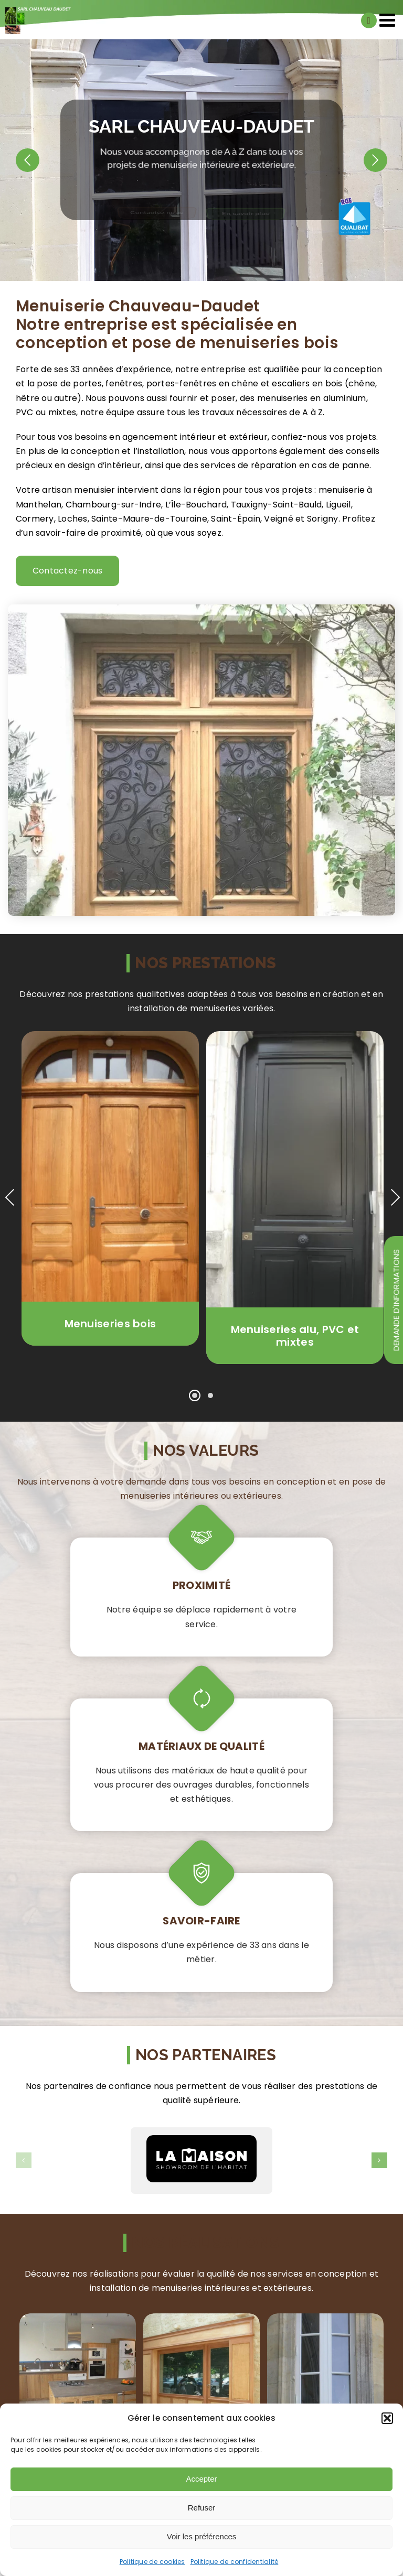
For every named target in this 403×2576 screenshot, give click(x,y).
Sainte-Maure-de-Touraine (149, 519)
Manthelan (38, 505)
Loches (72, 519)
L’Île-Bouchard (196, 505)
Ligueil (338, 505)
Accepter (201, 2478)
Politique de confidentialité (234, 2561)
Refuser (202, 2507)
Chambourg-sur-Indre (114, 505)
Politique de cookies (152, 2561)
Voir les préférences (202, 2536)
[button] (387, 2418)
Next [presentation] (395, 1197)
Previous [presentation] (10, 1197)
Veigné (278, 519)
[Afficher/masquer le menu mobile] (388, 19)
